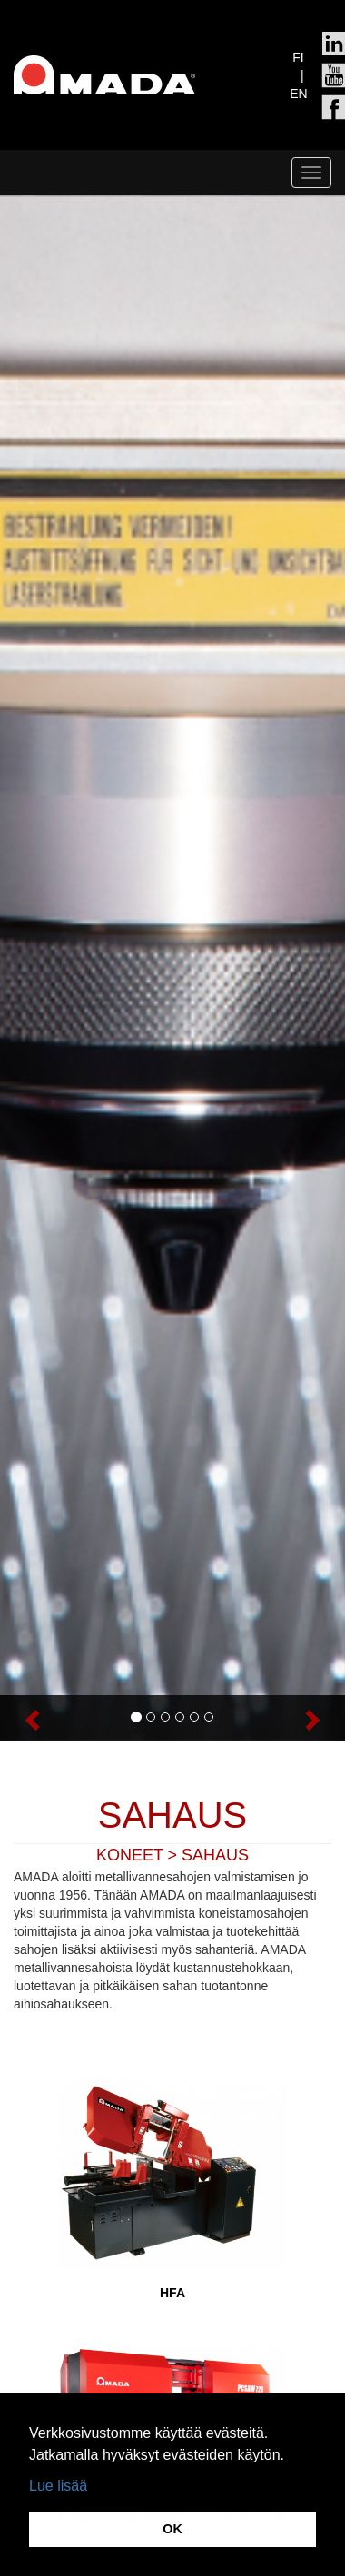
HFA (172, 2292)
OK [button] (172, 2529)
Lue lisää (58, 2485)
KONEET (129, 1855)
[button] (26, 1718)
